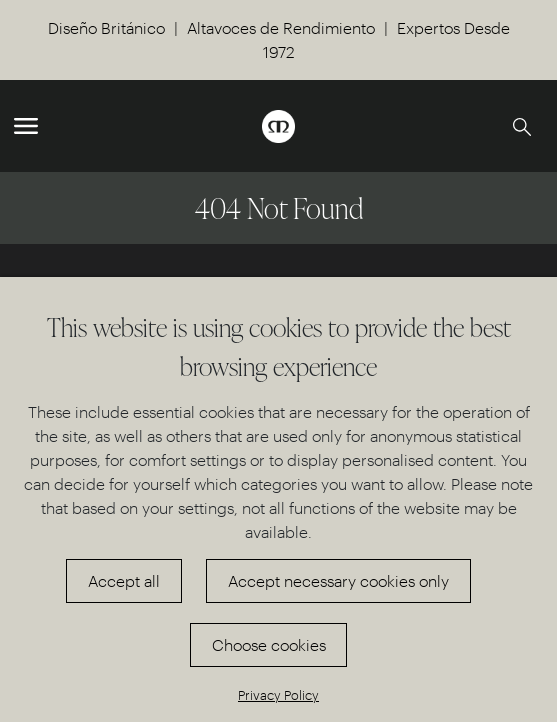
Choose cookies (269, 644)
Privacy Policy (278, 694)
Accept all (124, 580)
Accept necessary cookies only (338, 580)
